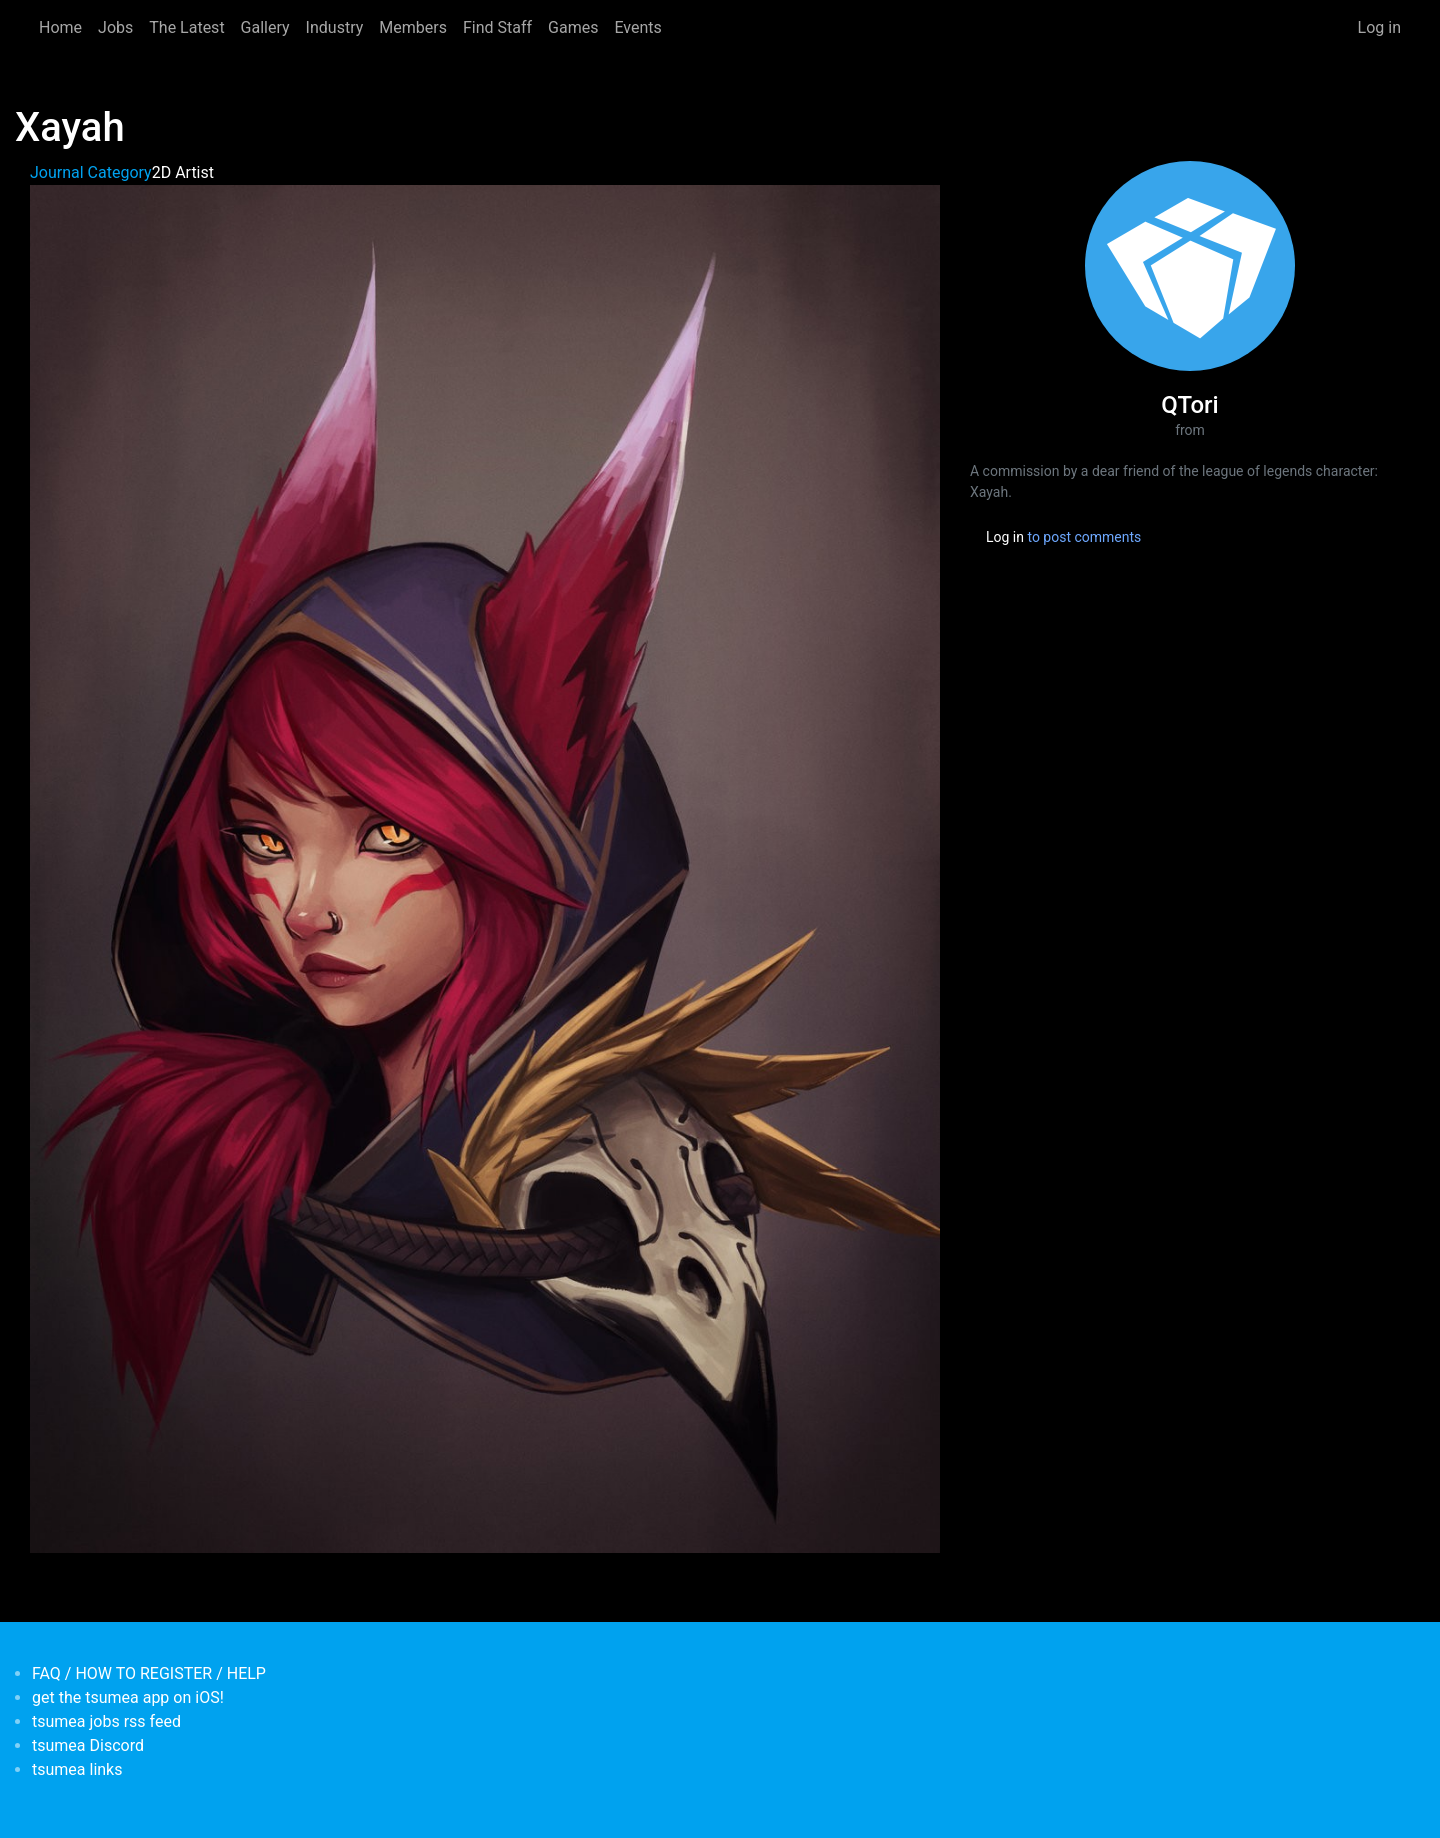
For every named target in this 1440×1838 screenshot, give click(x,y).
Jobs (115, 27)
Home (60, 27)
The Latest (186, 27)
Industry (335, 27)
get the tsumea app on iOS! (128, 1697)
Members (413, 27)
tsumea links (77, 1769)
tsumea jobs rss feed (106, 1721)
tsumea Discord (88, 1745)
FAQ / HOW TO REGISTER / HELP (149, 1673)
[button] (485, 867)
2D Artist (183, 172)
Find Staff (497, 27)
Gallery (265, 27)
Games (573, 27)
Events (637, 27)
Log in (1379, 27)
